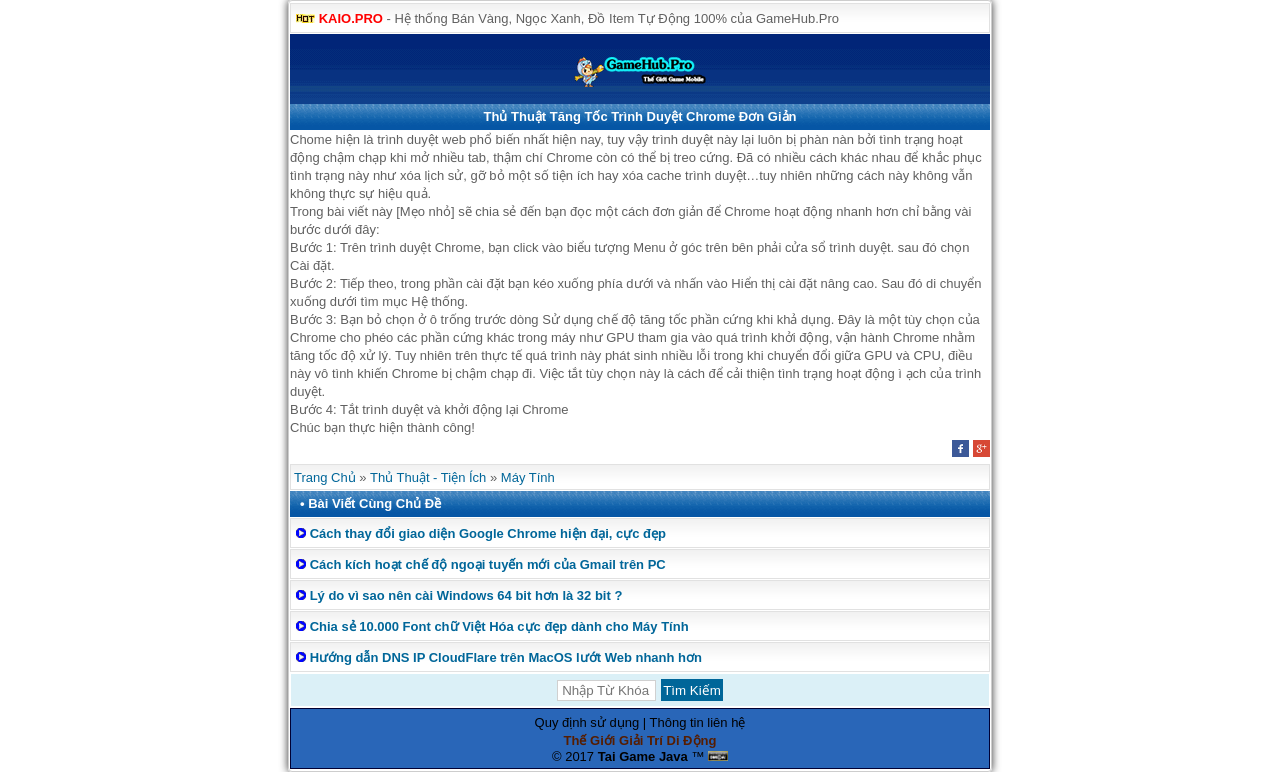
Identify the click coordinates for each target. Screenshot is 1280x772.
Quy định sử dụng (587, 722)
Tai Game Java (643, 756)
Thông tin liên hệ (698, 722)
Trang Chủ (325, 477)
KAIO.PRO (351, 18)
